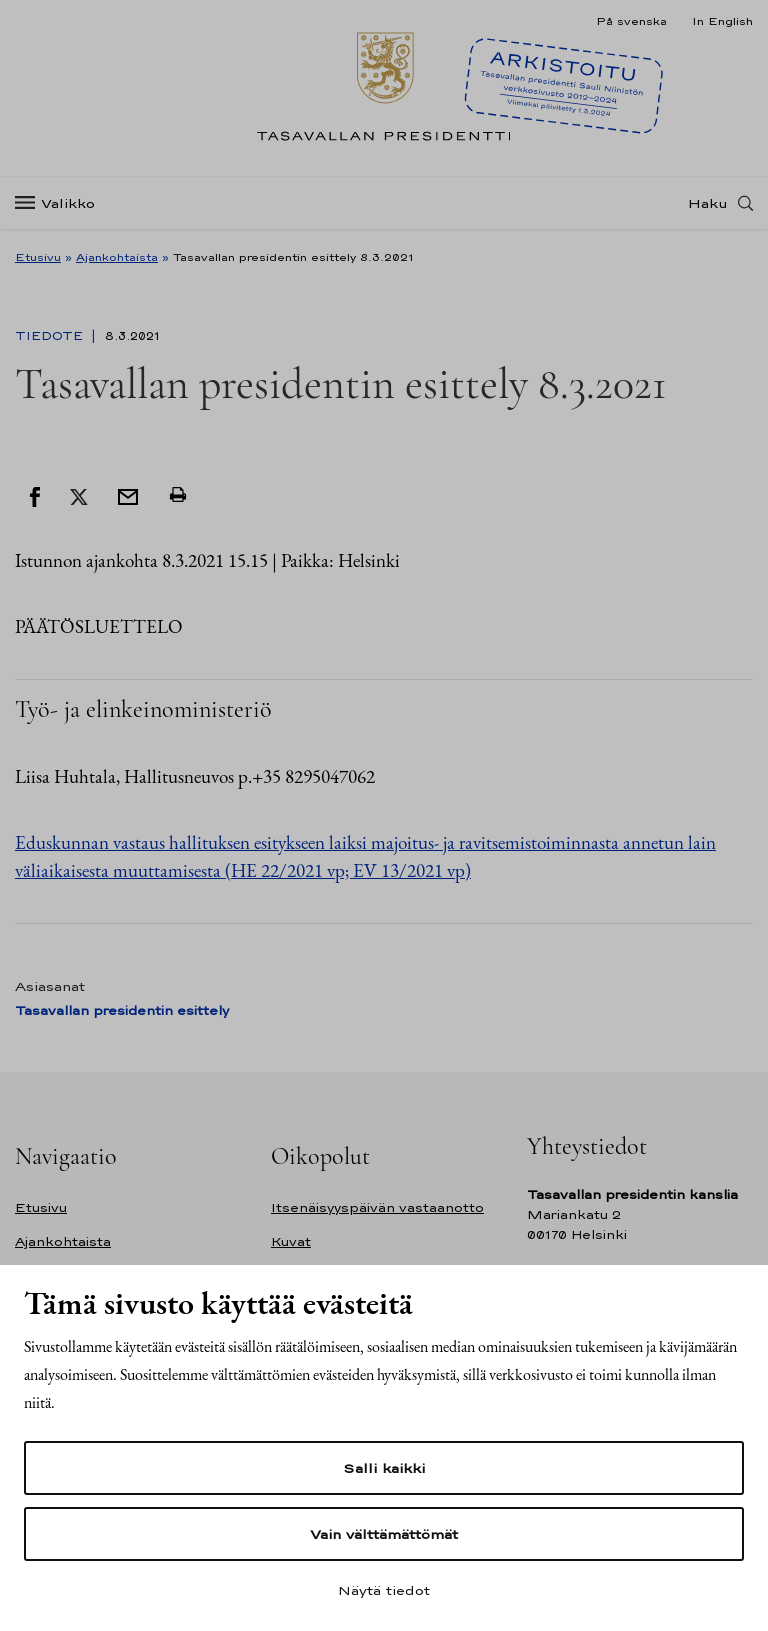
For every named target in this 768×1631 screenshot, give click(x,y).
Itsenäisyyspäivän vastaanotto (377, 1207)
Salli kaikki (384, 1468)
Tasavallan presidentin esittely (122, 1010)
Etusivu (38, 257)
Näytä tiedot (384, 1590)
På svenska (631, 21)
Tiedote (51, 336)
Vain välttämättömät (384, 1534)
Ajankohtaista (117, 257)
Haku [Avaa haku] (708, 203)
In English (722, 21)
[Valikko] (61, 203)
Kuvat (291, 1241)
